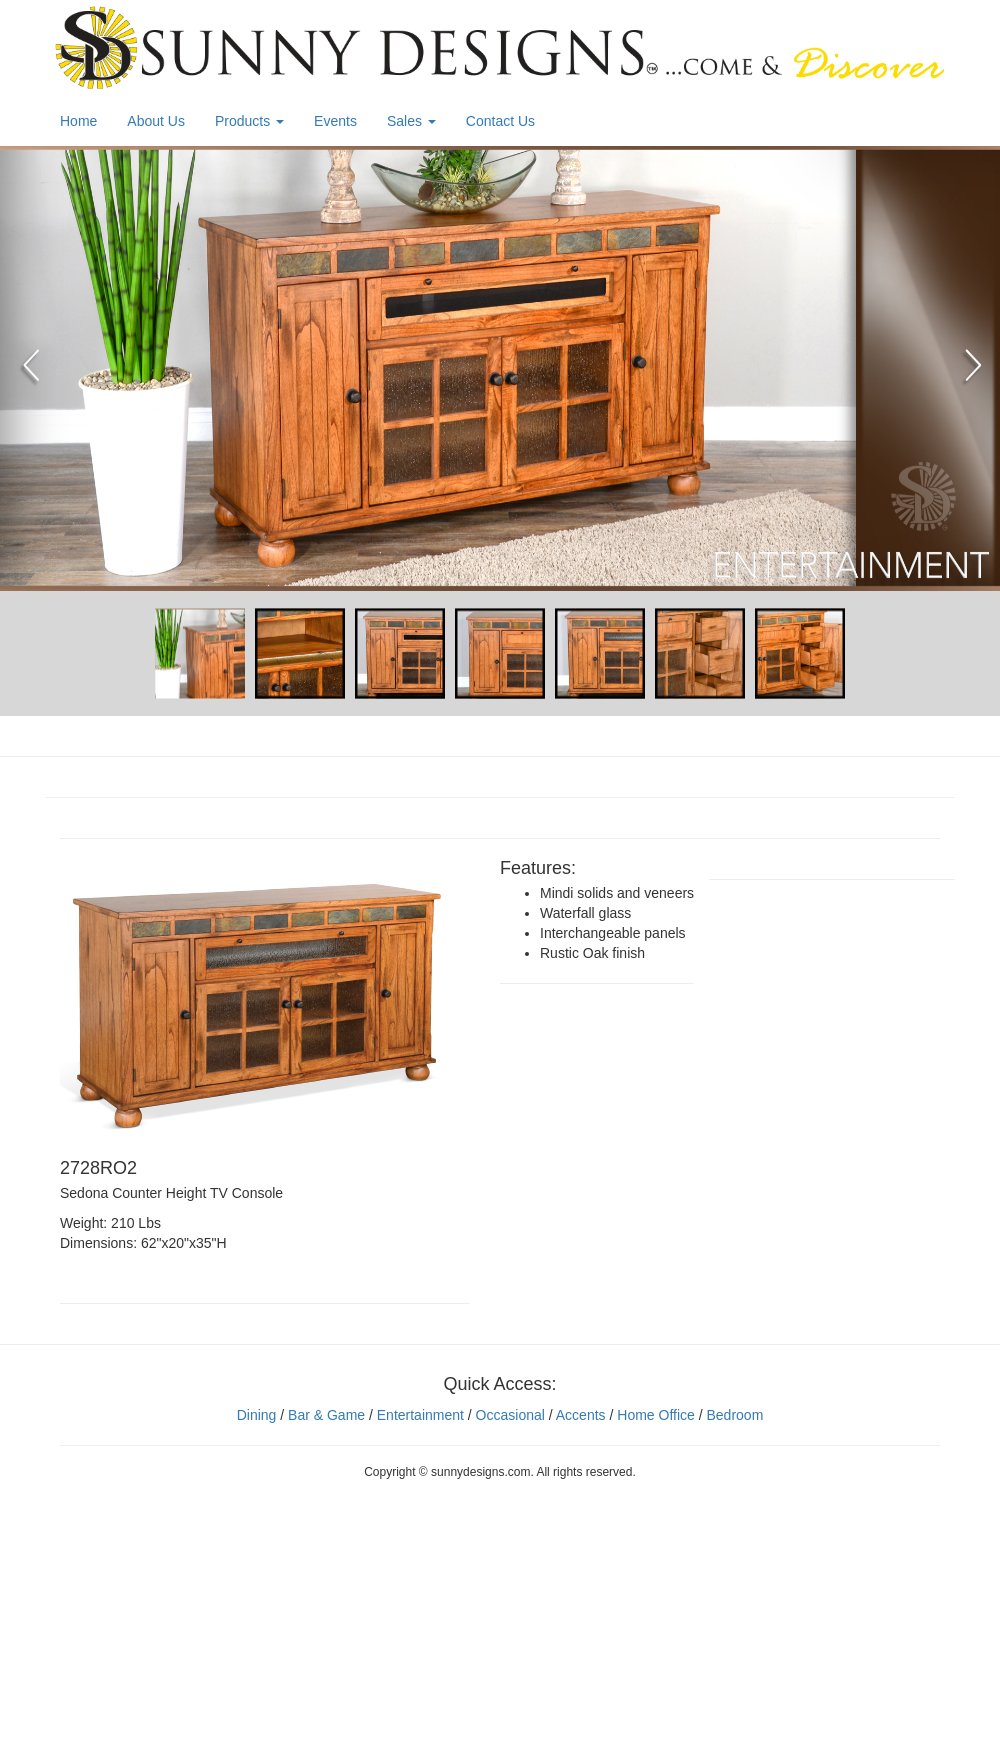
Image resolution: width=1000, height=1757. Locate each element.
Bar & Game (326, 1415)
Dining (257, 1415)
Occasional (510, 1415)
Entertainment (420, 1415)
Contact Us (500, 121)
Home (78, 121)
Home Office (656, 1415)
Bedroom (734, 1415)
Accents (581, 1415)
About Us (156, 121)
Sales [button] (411, 121)
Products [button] (249, 121)
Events (335, 121)
